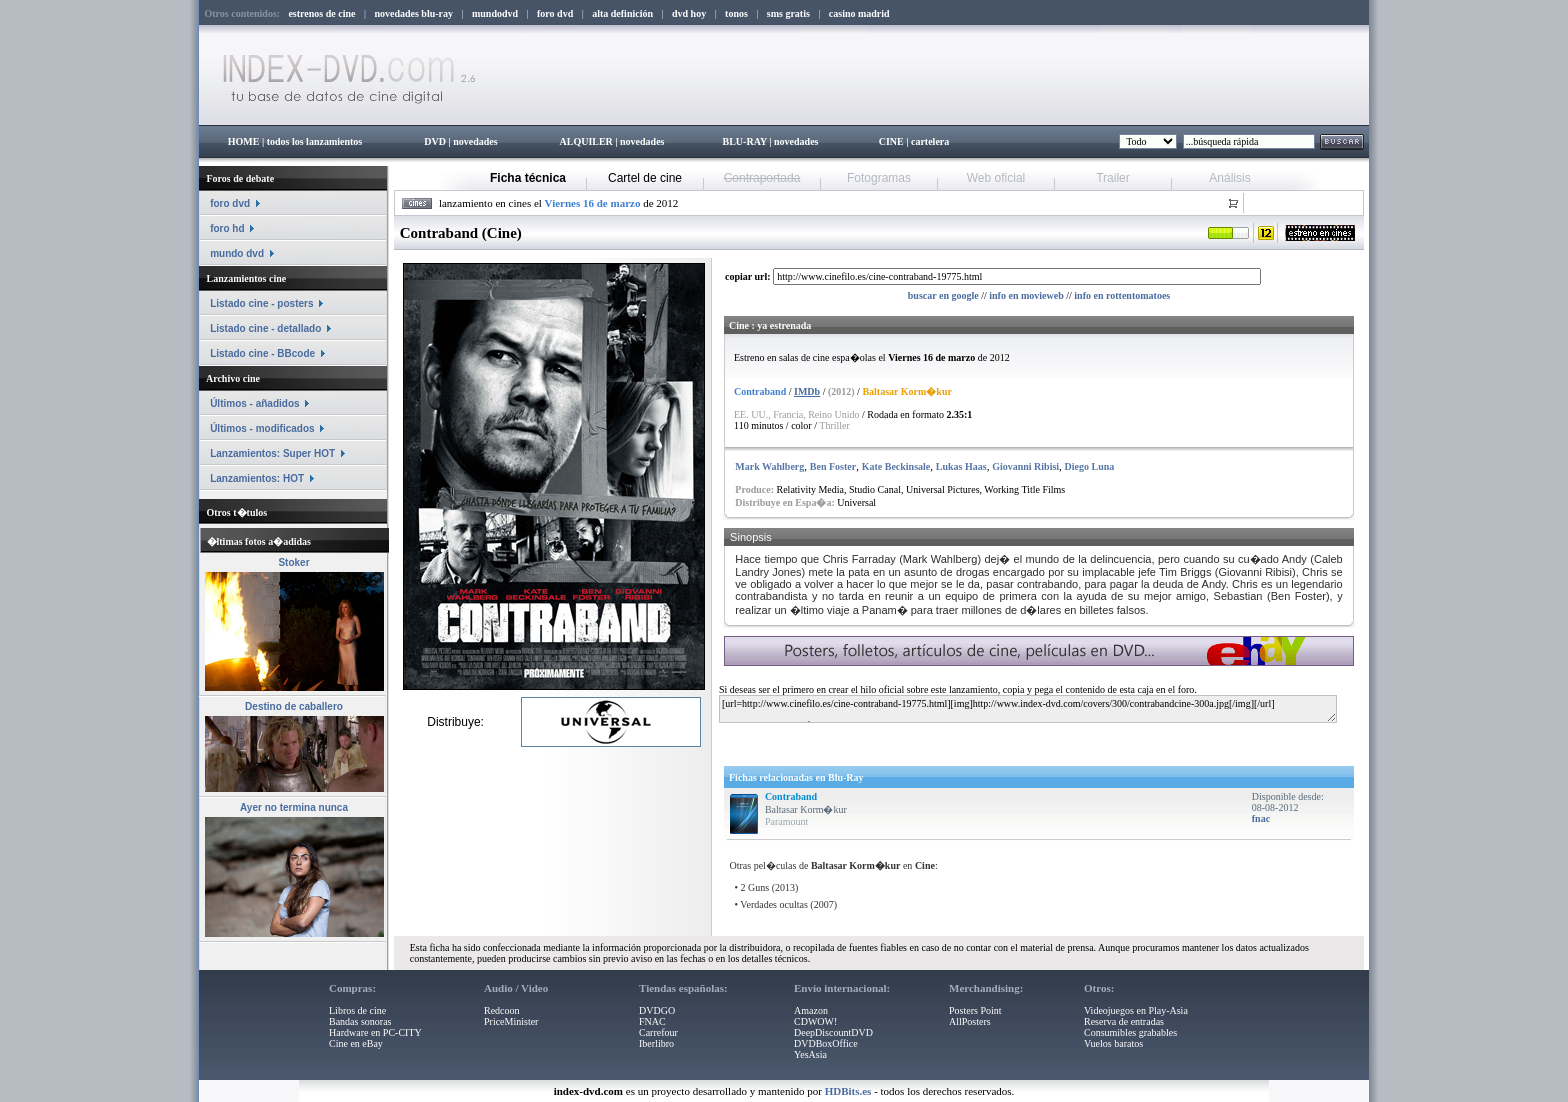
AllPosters (970, 1021)
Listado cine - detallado (265, 328)
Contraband (791, 796)
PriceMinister (511, 1021)
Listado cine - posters (261, 303)
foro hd (227, 228)
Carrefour (658, 1032)
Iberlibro (656, 1043)
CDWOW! (815, 1021)
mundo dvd (237, 253)
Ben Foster (833, 466)
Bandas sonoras (360, 1021)
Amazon (811, 1010)
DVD (435, 141)
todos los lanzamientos (315, 141)
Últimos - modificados (262, 428)
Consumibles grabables (1130, 1032)
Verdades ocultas (773, 904)
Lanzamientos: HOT (257, 478)
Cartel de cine (645, 178)
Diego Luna (1090, 466)
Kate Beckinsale (896, 466)
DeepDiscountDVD (833, 1032)
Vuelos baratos (1113, 1043)
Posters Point (975, 1010)
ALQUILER (585, 141)
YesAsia (810, 1054)
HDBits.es (848, 1091)
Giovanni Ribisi (1025, 466)
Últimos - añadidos (254, 403)
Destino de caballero (294, 706)
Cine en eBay (356, 1043)
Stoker (293, 562)
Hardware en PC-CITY (375, 1032)
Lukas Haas (961, 466)
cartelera (930, 141)
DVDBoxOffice (826, 1043)
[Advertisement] (961, 740)
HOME (244, 141)
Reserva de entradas (1124, 1021)
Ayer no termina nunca (294, 807)
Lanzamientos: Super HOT (272, 453)
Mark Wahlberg (769, 466)
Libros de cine (357, 1010)
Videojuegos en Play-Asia (1136, 1010)
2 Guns (755, 887)
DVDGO (657, 1010)
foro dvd (230, 203)
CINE (891, 141)
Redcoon (502, 1010)
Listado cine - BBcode (262, 353)
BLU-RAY (745, 141)
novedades (475, 141)
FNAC (652, 1021)
